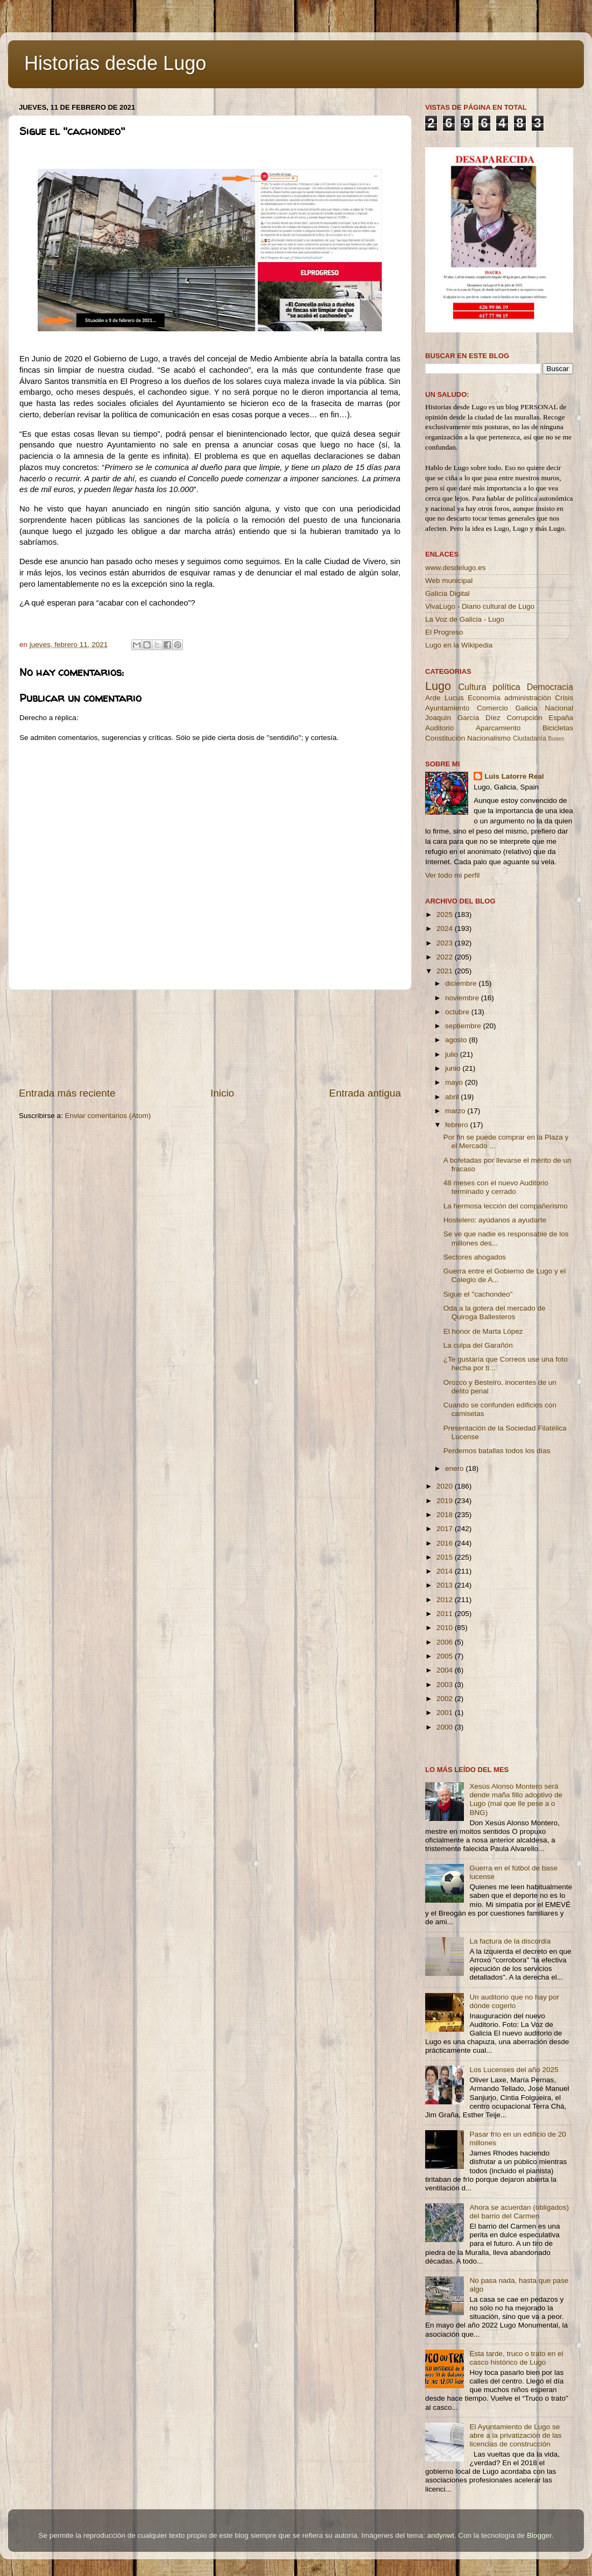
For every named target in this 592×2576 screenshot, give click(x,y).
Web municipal (449, 581)
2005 (445, 1656)
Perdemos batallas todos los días (497, 1451)
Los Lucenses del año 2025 (513, 2070)
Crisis (564, 698)
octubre (458, 1012)
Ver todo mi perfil (452, 875)
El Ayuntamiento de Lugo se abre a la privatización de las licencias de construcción (515, 2435)
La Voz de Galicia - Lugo (464, 619)
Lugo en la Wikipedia (458, 645)
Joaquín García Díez (463, 718)
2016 (445, 1543)
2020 (445, 1486)
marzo (456, 1111)
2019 (445, 1501)
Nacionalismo (489, 738)
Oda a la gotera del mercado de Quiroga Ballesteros (494, 1312)
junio (453, 1068)
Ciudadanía (529, 738)
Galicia (526, 708)
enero (455, 1468)
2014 (445, 1571)
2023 (445, 943)
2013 (445, 1585)
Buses (556, 738)
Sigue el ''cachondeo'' (478, 1294)
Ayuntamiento (447, 708)
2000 (445, 1727)
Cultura (472, 687)
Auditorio (439, 728)
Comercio (492, 708)
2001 (445, 1713)
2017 (445, 1529)
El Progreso (444, 632)
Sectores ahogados (474, 1257)
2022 (445, 957)
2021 (445, 971)
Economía (484, 698)
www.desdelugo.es (455, 568)
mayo (455, 1082)
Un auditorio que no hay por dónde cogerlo (514, 2001)
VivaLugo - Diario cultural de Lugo (479, 606)
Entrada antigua (365, 1093)
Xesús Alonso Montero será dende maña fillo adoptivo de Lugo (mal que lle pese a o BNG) (515, 1799)
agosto (457, 1040)
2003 (445, 1685)
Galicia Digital (447, 593)
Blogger (539, 2535)
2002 (445, 1699)
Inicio (222, 1093)
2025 (445, 914)
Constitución (445, 738)
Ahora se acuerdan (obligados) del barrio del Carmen (519, 2211)
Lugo (438, 686)
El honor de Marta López (483, 1331)
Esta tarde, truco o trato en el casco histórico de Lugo (516, 2358)
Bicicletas (557, 728)
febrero (457, 1125)
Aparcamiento (498, 728)
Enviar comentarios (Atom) (108, 1116)
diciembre (461, 983)
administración (527, 698)
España (560, 718)
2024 (445, 928)
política (506, 687)
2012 (445, 1600)
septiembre (464, 1026)
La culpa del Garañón (478, 1345)
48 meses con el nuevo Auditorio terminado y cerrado (495, 1187)
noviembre (463, 998)
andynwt (440, 2535)
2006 (445, 1642)
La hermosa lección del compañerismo (505, 1206)
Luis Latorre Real (514, 776)
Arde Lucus (444, 698)
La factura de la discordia (510, 1941)
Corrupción (524, 718)
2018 (445, 1515)
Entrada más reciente (67, 1093)
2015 (445, 1557)
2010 (445, 1628)
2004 (445, 1670)
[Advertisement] (210, 1038)
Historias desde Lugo (115, 63)
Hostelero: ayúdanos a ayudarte (494, 1220)
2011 (445, 1614)
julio (452, 1054)
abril (453, 1097)
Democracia (550, 687)
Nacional (559, 708)
